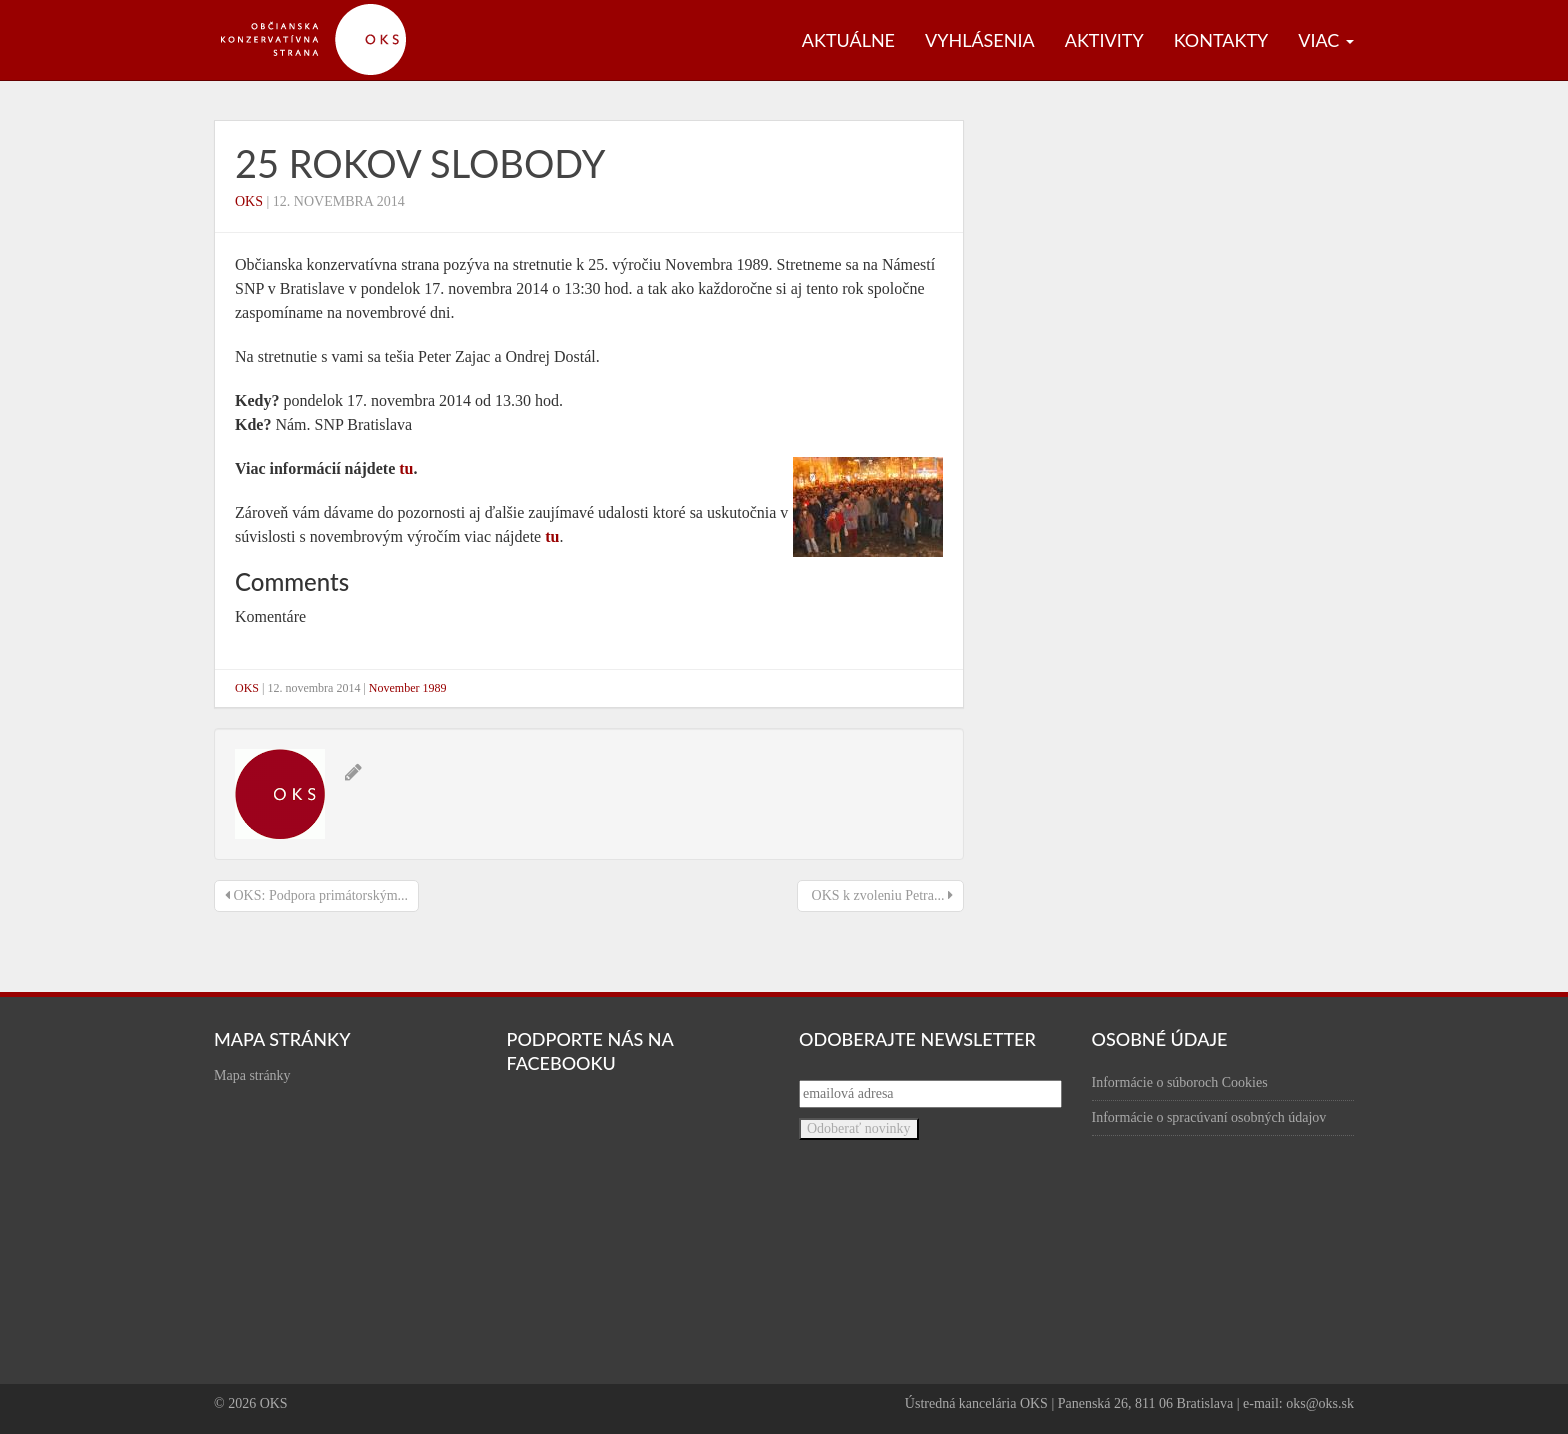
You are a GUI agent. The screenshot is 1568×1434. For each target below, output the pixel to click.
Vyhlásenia (980, 40)
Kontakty (1221, 40)
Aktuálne (848, 40)
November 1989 (408, 688)
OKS (249, 201)
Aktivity (1104, 40)
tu (406, 468)
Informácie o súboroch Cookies (1180, 1082)
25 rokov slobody (420, 163)
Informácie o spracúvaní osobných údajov (1209, 1117)
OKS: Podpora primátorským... (316, 895)
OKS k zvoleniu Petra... (880, 895)
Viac (1326, 40)
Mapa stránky (252, 1075)
